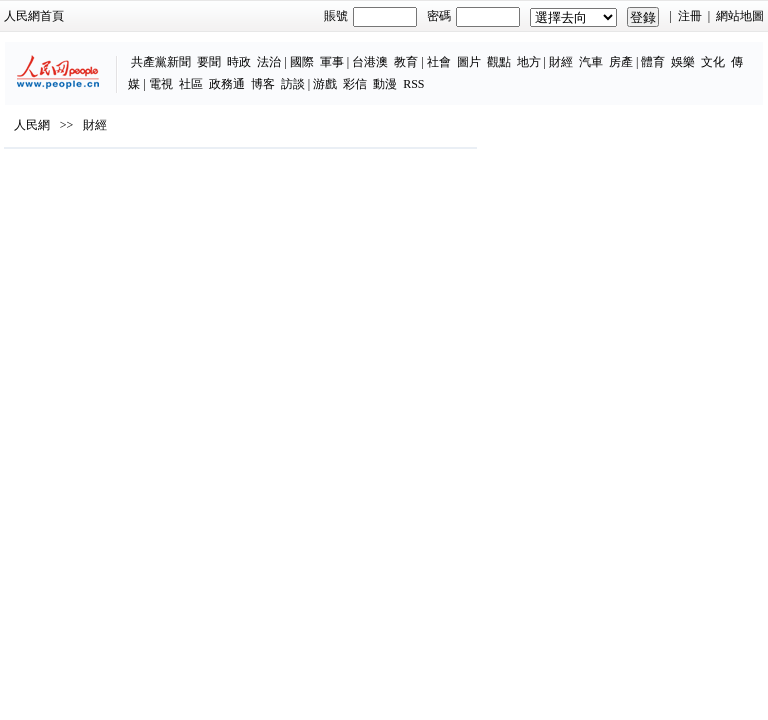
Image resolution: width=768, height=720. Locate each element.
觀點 (499, 62)
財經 (561, 62)
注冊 (690, 16)
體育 (653, 62)
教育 (406, 62)
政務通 (227, 84)
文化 (713, 62)
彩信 (355, 84)
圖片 (469, 62)
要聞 (209, 62)
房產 (621, 62)
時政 (239, 62)
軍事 (332, 62)
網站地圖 (740, 16)
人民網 (32, 125)
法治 (269, 62)
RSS (413, 84)
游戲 (325, 84)
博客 (263, 84)
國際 (302, 62)
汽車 (591, 62)
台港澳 (370, 62)
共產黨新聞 (161, 62)
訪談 (293, 84)
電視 (161, 84)
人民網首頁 (34, 16)
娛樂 (683, 62)
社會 (439, 62)
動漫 (385, 84)
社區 (191, 84)
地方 (529, 62)
